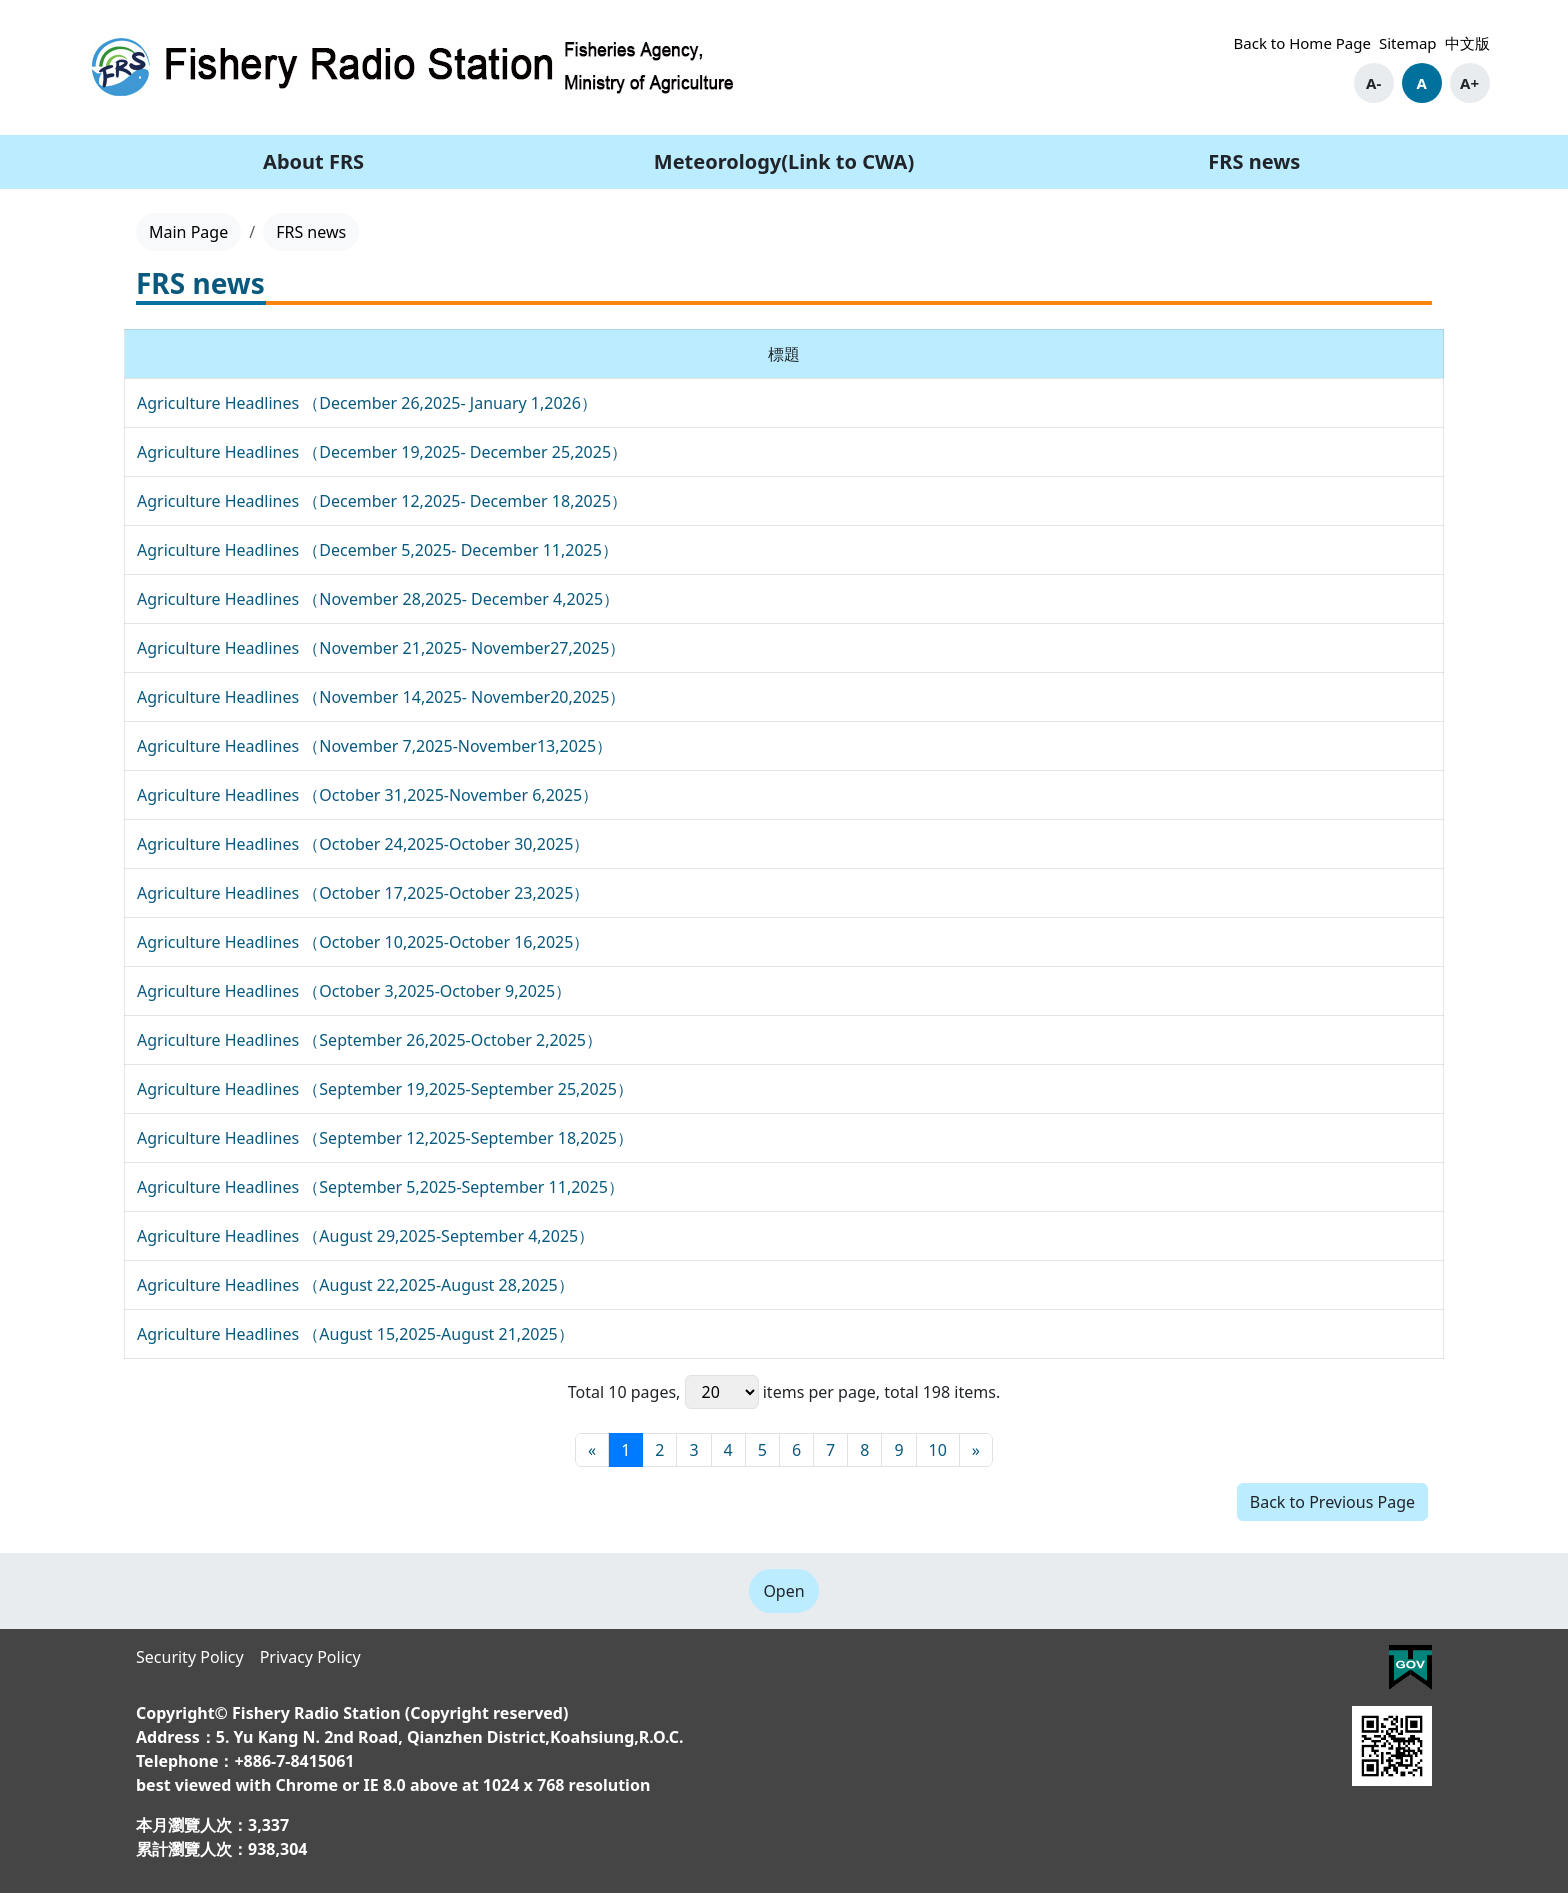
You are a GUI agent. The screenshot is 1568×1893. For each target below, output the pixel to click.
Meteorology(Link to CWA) (784, 161)
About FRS (313, 161)
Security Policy (190, 1657)
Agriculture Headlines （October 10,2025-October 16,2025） (363, 942)
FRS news (1254, 161)
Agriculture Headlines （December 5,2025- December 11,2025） (377, 550)
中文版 (1467, 43)
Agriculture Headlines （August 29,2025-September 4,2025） (365, 1236)
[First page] (592, 1450)
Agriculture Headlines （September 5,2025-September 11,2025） (380, 1187)
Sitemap (1408, 43)
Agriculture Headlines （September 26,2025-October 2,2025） (369, 1040)
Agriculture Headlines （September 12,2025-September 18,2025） (385, 1138)
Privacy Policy (310, 1657)
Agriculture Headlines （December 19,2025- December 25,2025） (382, 452)
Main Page (188, 232)
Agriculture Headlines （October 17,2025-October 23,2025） (363, 893)
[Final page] (976, 1450)
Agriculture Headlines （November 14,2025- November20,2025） (381, 697)
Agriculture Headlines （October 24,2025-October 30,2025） (363, 844)
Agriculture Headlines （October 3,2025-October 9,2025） (354, 991)
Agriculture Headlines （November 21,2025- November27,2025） (381, 648)
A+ (1469, 83)
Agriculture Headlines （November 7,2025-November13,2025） (374, 746)
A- (1373, 83)
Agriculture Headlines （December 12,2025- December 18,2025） (382, 501)
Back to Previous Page (1332, 1502)
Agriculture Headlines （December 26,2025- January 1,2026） (367, 403)
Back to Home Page (1302, 43)
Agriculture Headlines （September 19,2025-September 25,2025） (385, 1089)
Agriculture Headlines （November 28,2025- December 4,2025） (378, 599)
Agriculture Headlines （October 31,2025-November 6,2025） (367, 795)
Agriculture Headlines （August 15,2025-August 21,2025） (355, 1334)
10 (938, 1450)
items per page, (782, 1392)
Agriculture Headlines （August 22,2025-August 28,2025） (355, 1285)
